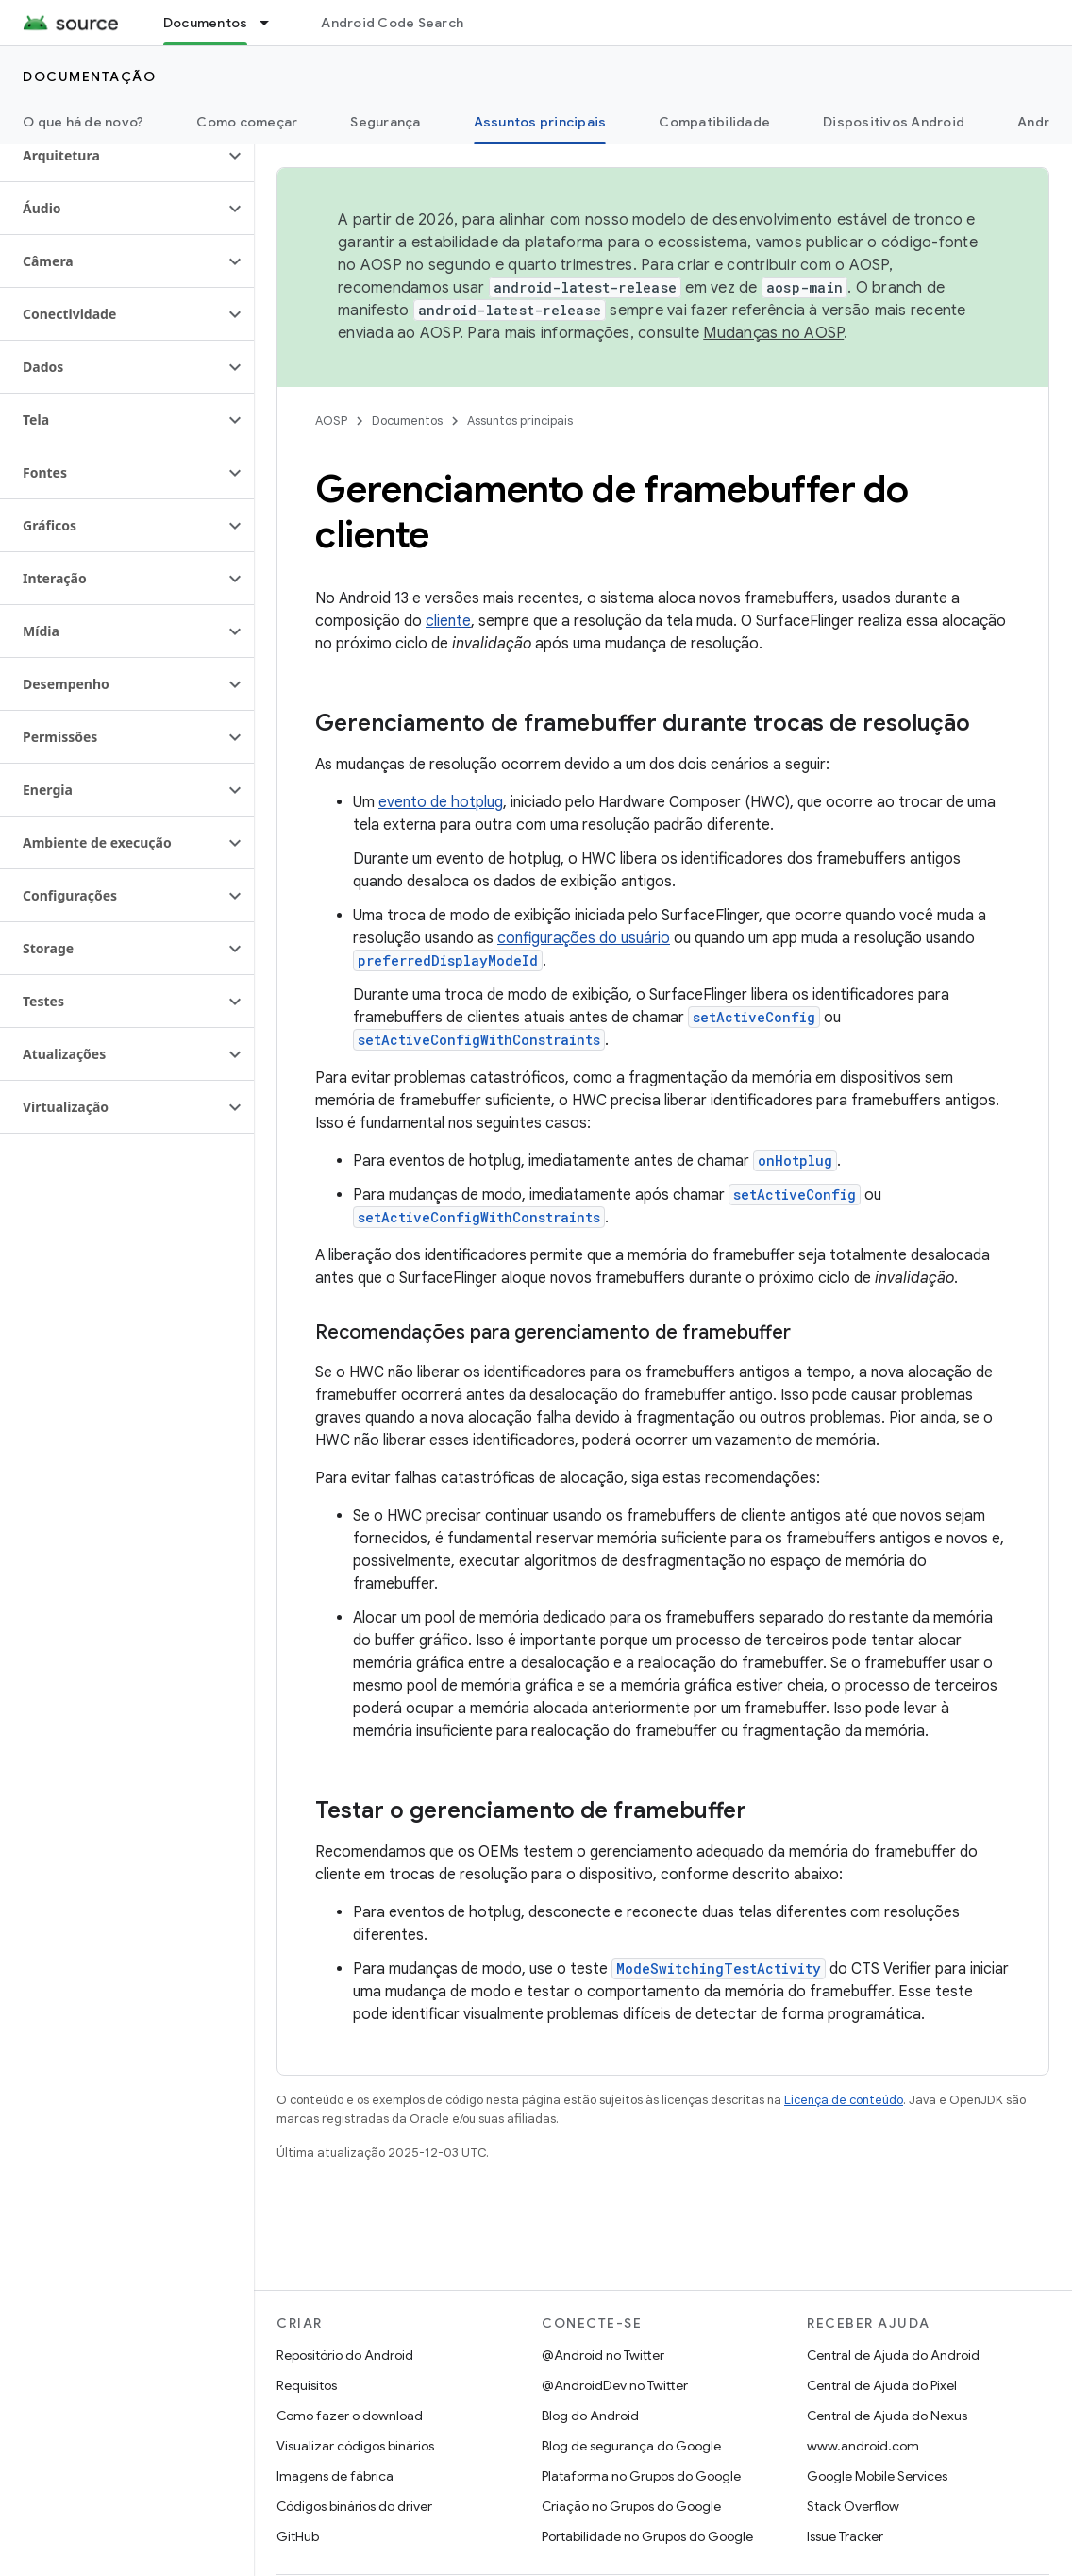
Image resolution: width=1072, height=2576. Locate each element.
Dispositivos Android (893, 121)
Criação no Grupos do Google (631, 2506)
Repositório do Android (344, 2355)
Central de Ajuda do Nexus (887, 2415)
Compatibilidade (714, 121)
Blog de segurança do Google (631, 2445)
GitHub (297, 2536)
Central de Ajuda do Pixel (882, 2385)
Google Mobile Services (877, 2475)
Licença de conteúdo (843, 2100)
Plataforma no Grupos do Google (641, 2475)
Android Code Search (392, 22)
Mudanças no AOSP (773, 333)
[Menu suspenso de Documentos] (272, 22)
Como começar (246, 121)
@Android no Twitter (603, 2355)
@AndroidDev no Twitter (615, 2385)
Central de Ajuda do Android (893, 2355)
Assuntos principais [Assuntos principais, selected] (540, 121)
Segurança (385, 121)
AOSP (331, 420)
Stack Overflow (853, 2506)
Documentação (89, 76)
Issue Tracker (845, 2536)
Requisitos (306, 2385)
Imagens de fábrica (335, 2475)
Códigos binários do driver (354, 2506)
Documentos (407, 420)
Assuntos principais (520, 420)
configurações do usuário (583, 938)
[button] (112, 156)
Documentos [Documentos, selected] (205, 22)
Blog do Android (590, 2415)
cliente (448, 621)
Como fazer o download (349, 2415)
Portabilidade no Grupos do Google (647, 2536)
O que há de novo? (83, 121)
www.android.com (863, 2445)
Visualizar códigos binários (355, 2445)
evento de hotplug (440, 802)
